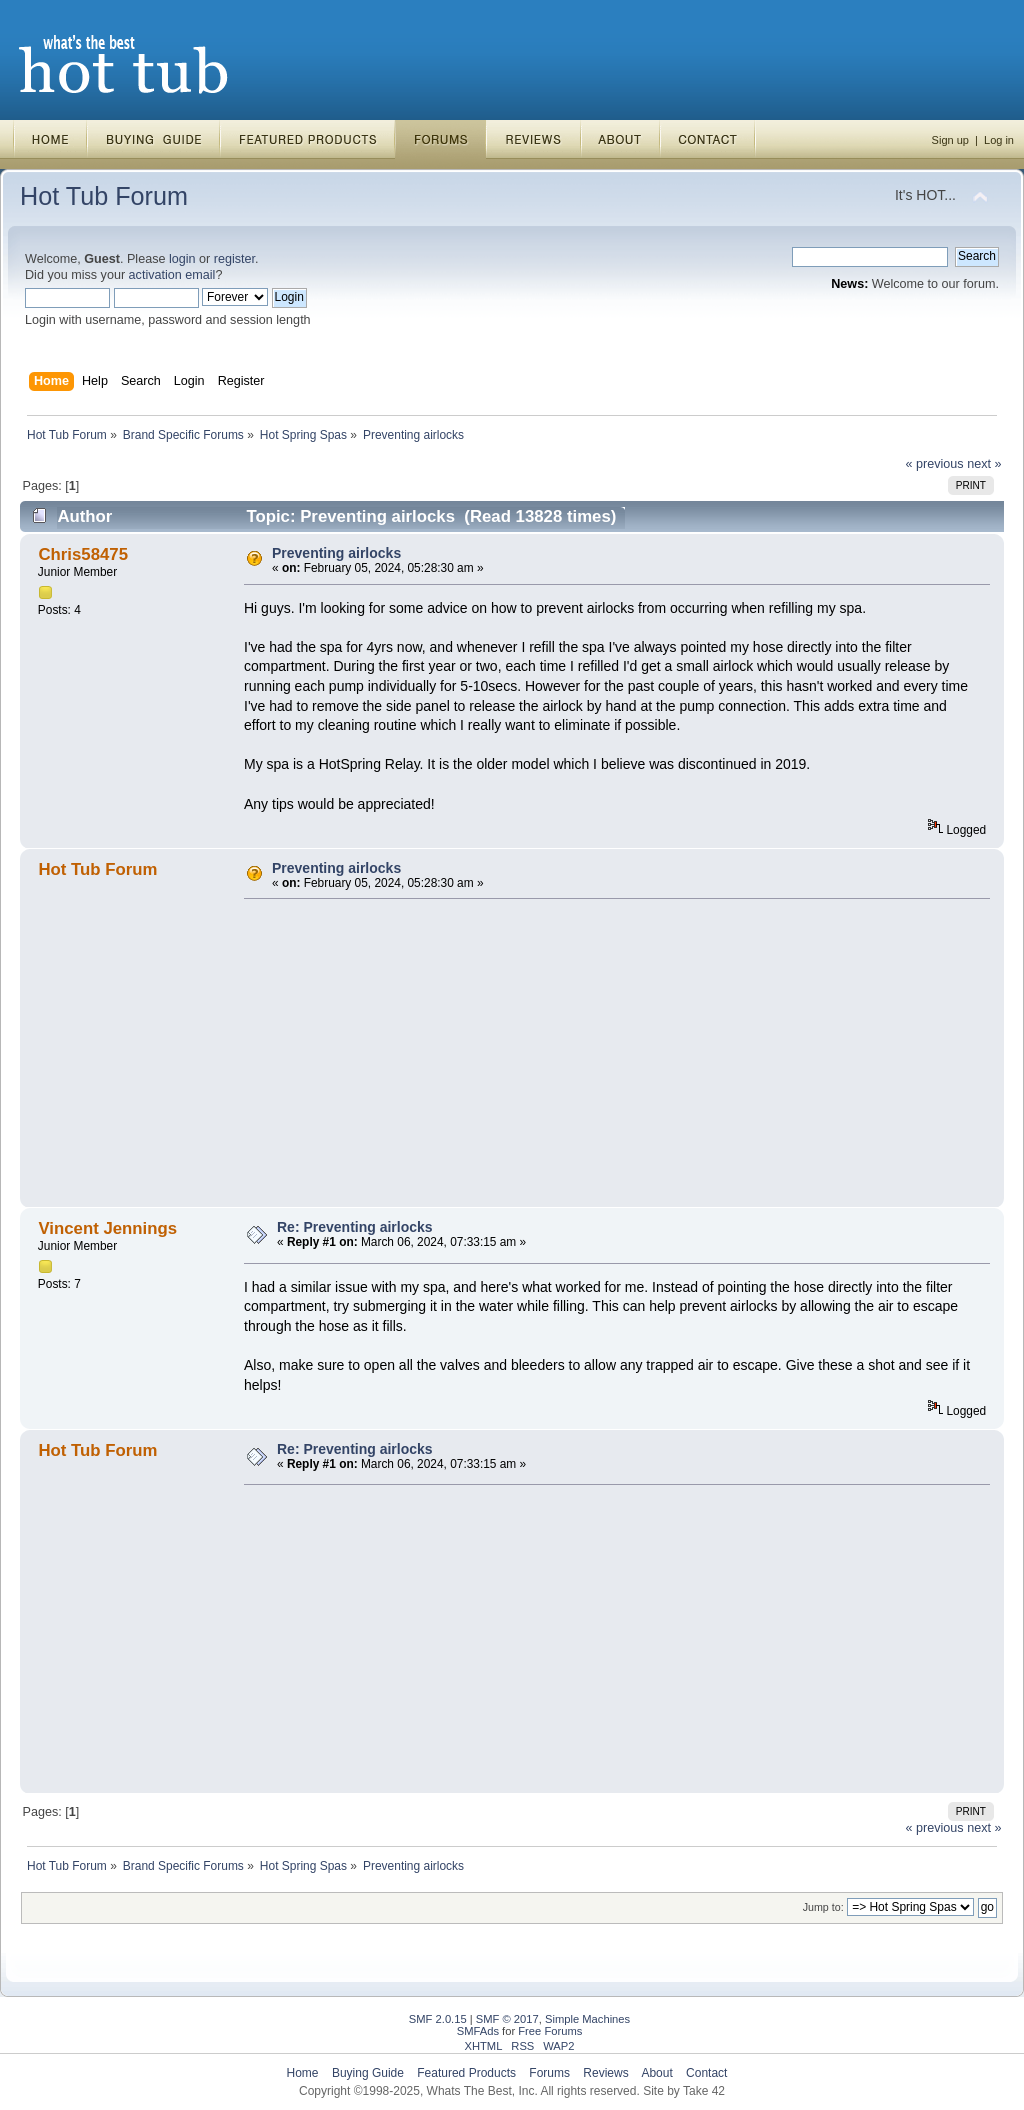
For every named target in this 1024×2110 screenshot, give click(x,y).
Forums (549, 2073)
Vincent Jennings (107, 1228)
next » (984, 464)
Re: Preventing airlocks (355, 1227)
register (234, 259)
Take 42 (704, 2091)
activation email (172, 275)
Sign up (950, 140)
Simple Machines (587, 2019)
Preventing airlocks (336, 553)
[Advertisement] (610, 1053)
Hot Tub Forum (104, 196)
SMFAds (478, 2031)
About (656, 2073)
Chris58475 (83, 554)
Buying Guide (368, 2073)
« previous (935, 464)
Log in (999, 140)
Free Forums (550, 2031)
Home (303, 2073)
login (182, 259)
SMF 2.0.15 (438, 2019)
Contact (706, 2073)
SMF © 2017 (507, 2019)
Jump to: (823, 1907)
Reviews (605, 2073)
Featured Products (466, 2073)
